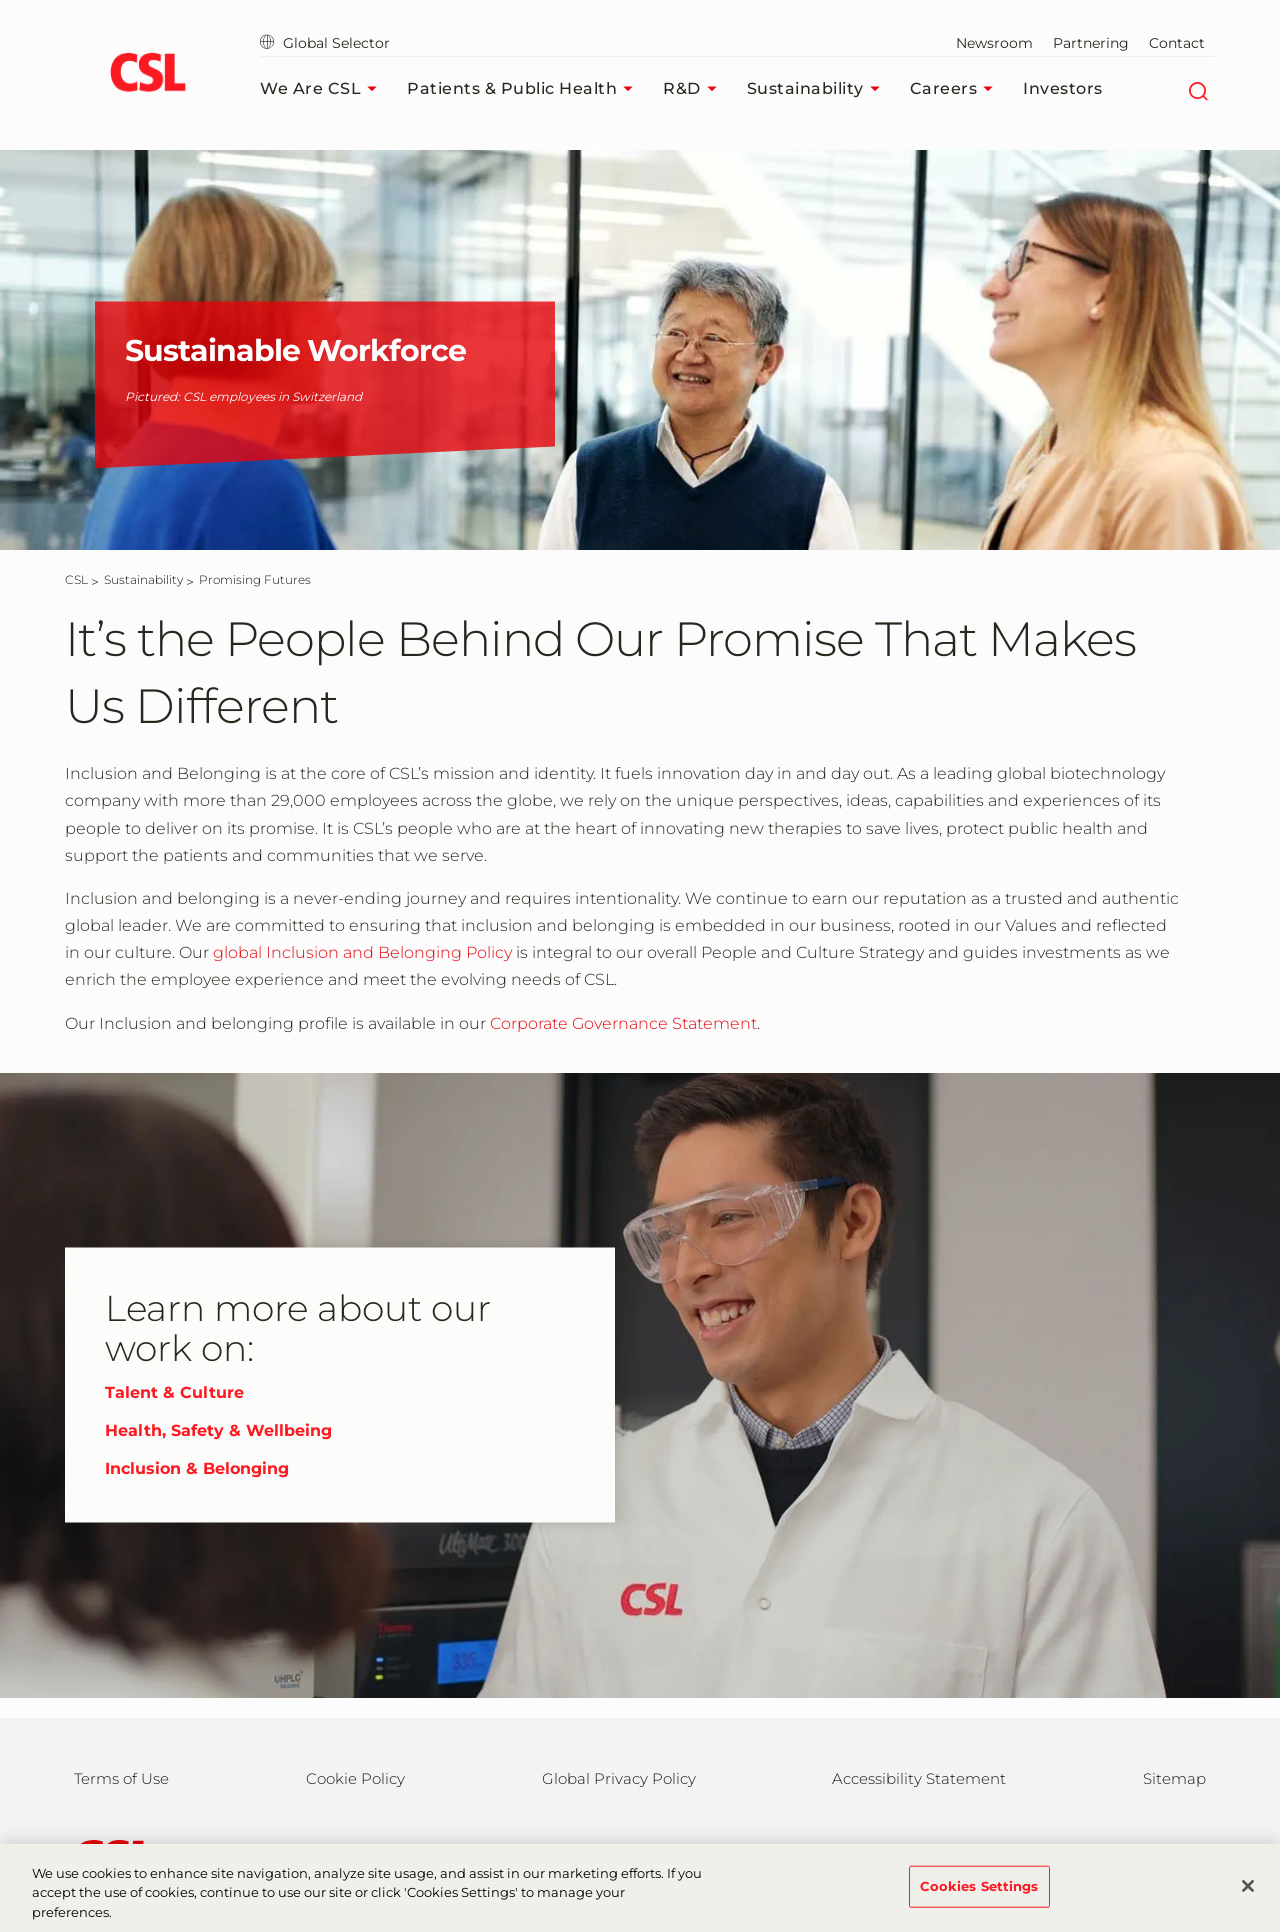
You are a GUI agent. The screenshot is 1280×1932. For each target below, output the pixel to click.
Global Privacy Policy (619, 1778)
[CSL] (76, 579)
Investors (1063, 88)
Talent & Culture (174, 1392)
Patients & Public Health (525, 89)
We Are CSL (323, 89)
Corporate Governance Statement (623, 1023)
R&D (695, 89)
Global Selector (325, 43)
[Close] (1248, 1900)
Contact (1177, 43)
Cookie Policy (355, 1778)
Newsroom (994, 43)
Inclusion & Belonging (197, 1468)
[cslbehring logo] (147, 75)
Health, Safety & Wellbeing (218, 1430)
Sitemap (1174, 1778)
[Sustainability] (143, 579)
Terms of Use (121, 1778)
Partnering (1091, 43)
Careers (957, 89)
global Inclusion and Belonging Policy (362, 952)
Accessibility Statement (919, 1778)
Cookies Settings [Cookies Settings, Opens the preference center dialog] (979, 1900)
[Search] (1197, 89)
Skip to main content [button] (0, 0)
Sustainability (818, 89)
